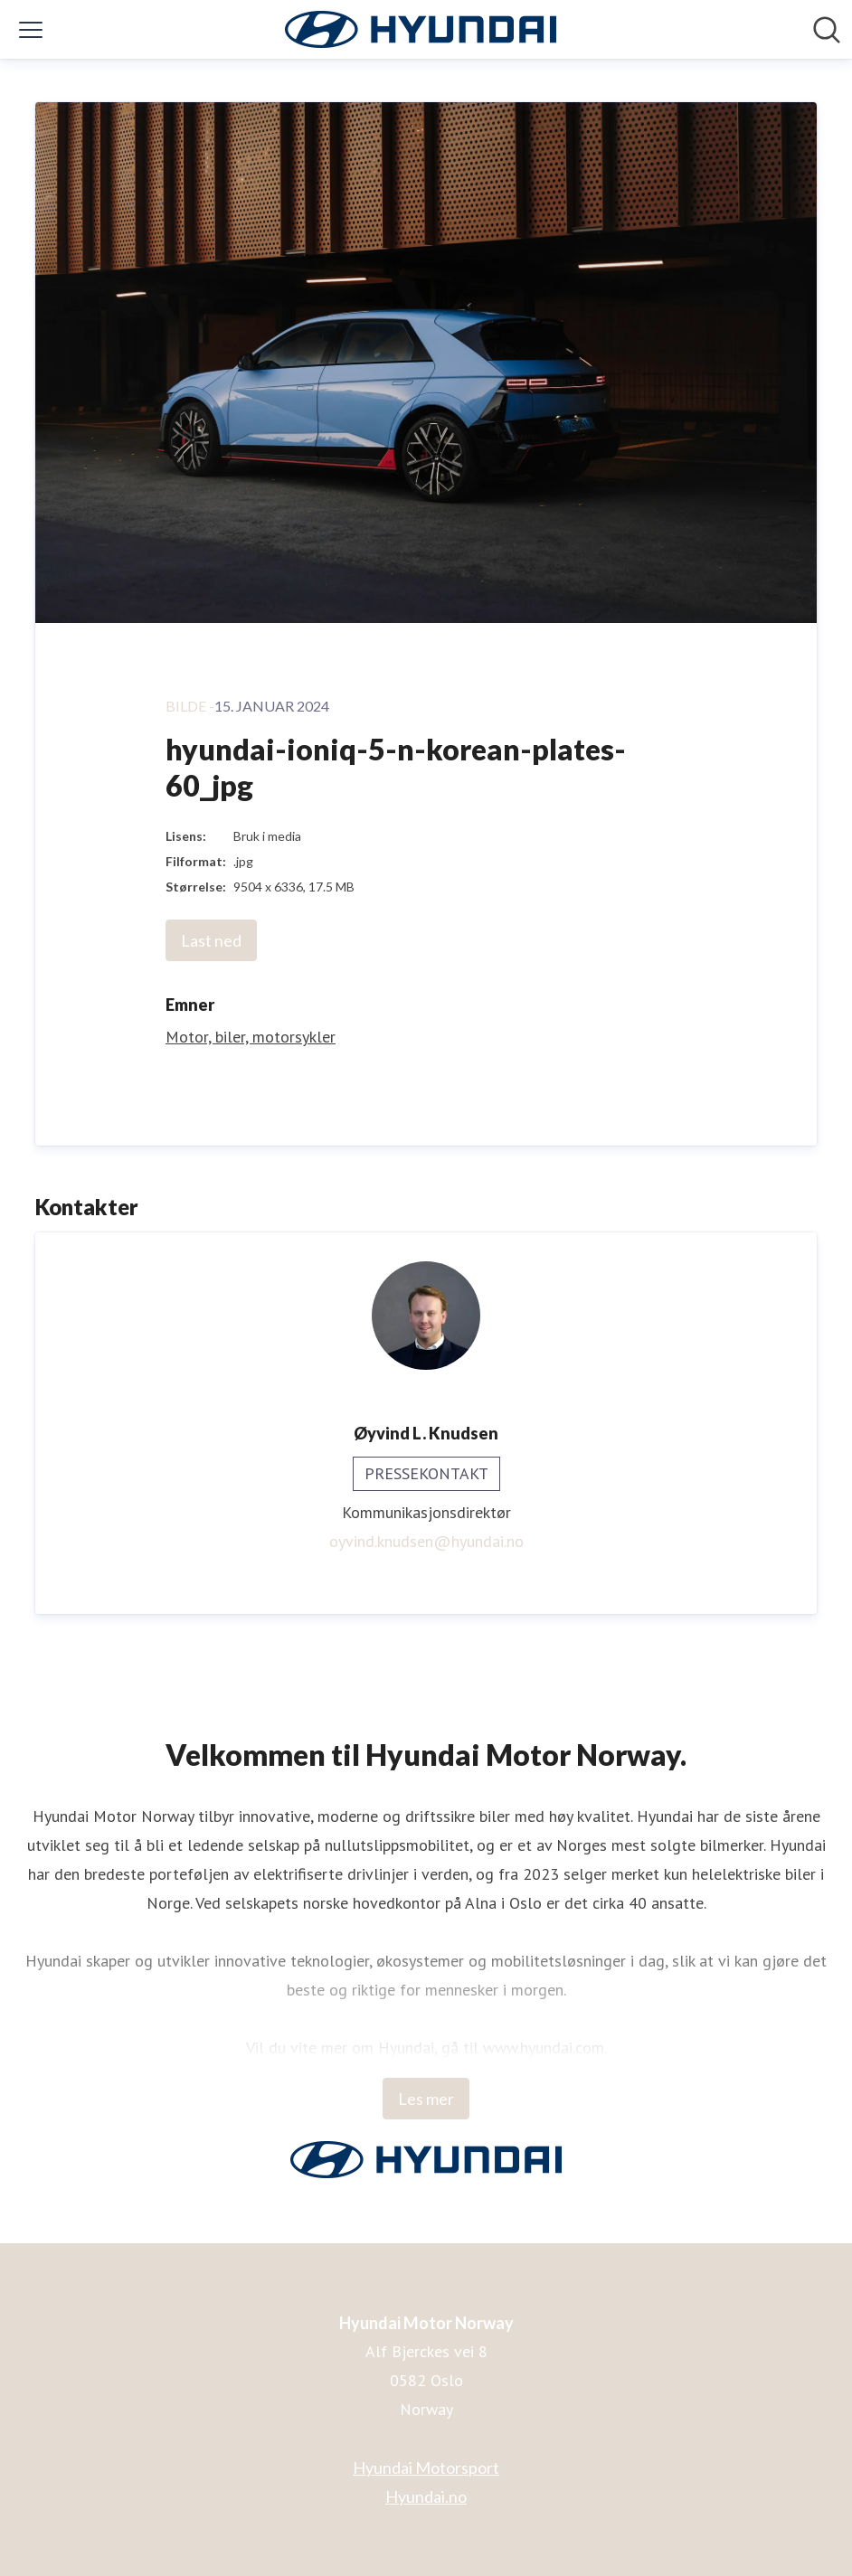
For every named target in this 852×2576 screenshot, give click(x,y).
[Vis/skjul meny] (31, 29)
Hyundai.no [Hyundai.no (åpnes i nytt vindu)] (426, 2496)
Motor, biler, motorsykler (251, 1036)
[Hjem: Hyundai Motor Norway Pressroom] (420, 29)
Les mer (426, 2099)
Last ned (211, 940)
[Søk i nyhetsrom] (826, 29)
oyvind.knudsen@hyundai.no (426, 1541)
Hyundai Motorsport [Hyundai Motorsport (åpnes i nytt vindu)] (426, 2467)
